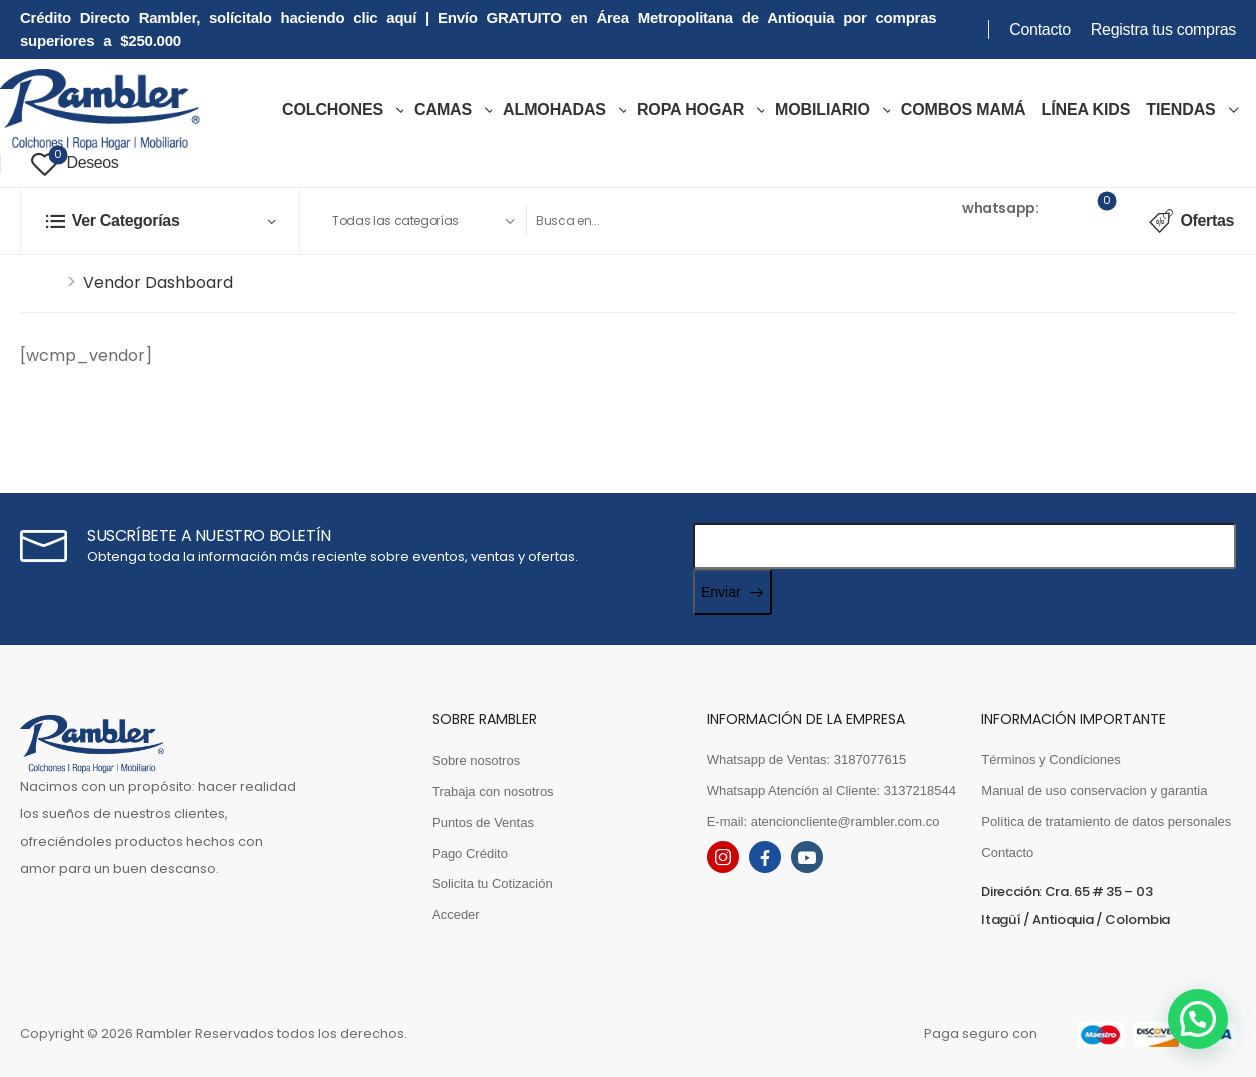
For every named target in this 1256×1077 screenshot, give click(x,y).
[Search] (664, 221)
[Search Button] (823, 221)
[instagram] (723, 857)
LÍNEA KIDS (1086, 109)
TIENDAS (1180, 109)
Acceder (456, 914)
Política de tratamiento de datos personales (1106, 821)
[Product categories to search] (422, 221)
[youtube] (807, 857)
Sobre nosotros (476, 760)
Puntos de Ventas (483, 822)
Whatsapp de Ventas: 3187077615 (807, 759)
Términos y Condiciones (1050, 759)
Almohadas (554, 109)
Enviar (721, 592)
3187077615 (952, 233)
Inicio (40, 282)
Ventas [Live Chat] (935, 207)
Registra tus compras (1163, 29)
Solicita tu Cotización (492, 883)
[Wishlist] (74, 163)
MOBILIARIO (822, 109)
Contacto (1040, 29)
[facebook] (765, 857)
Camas (443, 109)
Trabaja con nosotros (493, 791)
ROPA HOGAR (690, 109)
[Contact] (896, 220)
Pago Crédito (470, 853)
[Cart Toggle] (1094, 221)
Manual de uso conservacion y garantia (1094, 790)
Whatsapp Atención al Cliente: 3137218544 (831, 790)
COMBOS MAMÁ (963, 109)
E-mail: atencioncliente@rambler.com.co (823, 821)
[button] (1198, 1019)
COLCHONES (332, 109)
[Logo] (100, 109)
